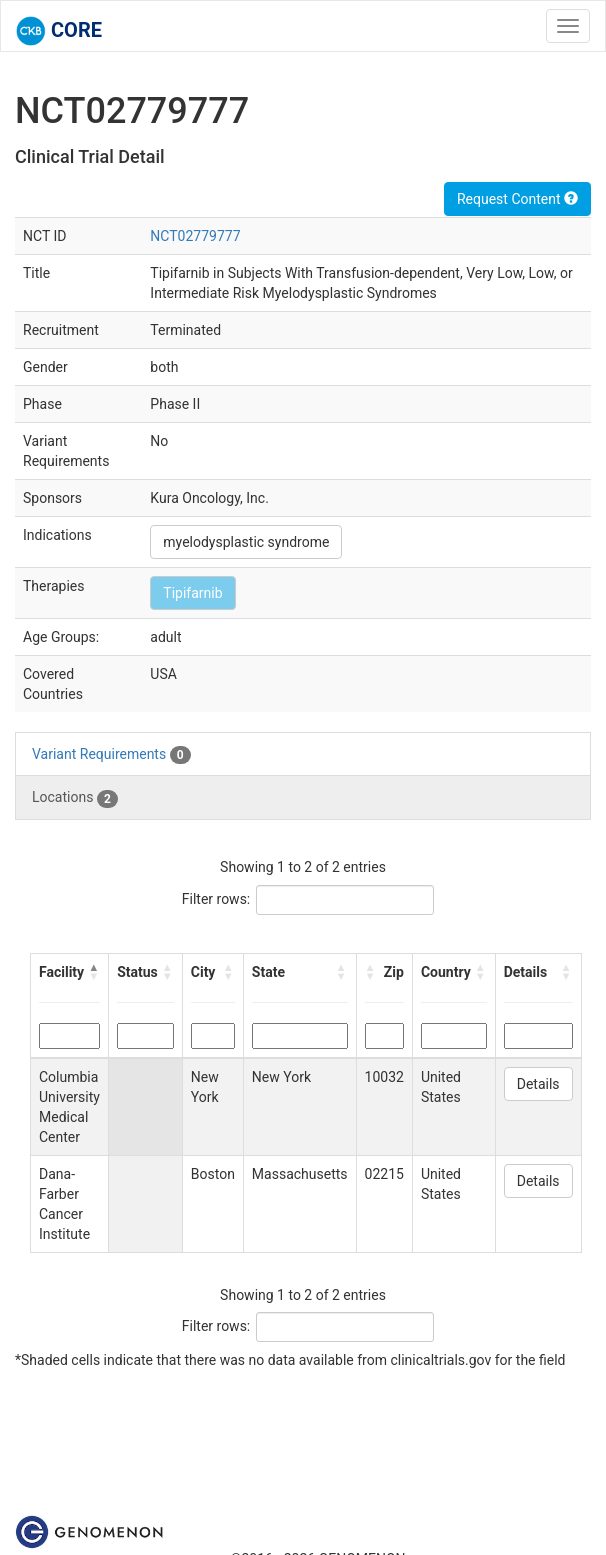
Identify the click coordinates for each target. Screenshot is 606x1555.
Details (538, 1084)
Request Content (517, 199)
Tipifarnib (192, 593)
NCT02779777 (195, 236)
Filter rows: (216, 899)
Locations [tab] (75, 798)
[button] (94, 972)
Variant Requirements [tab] (111, 755)
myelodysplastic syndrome (246, 542)
